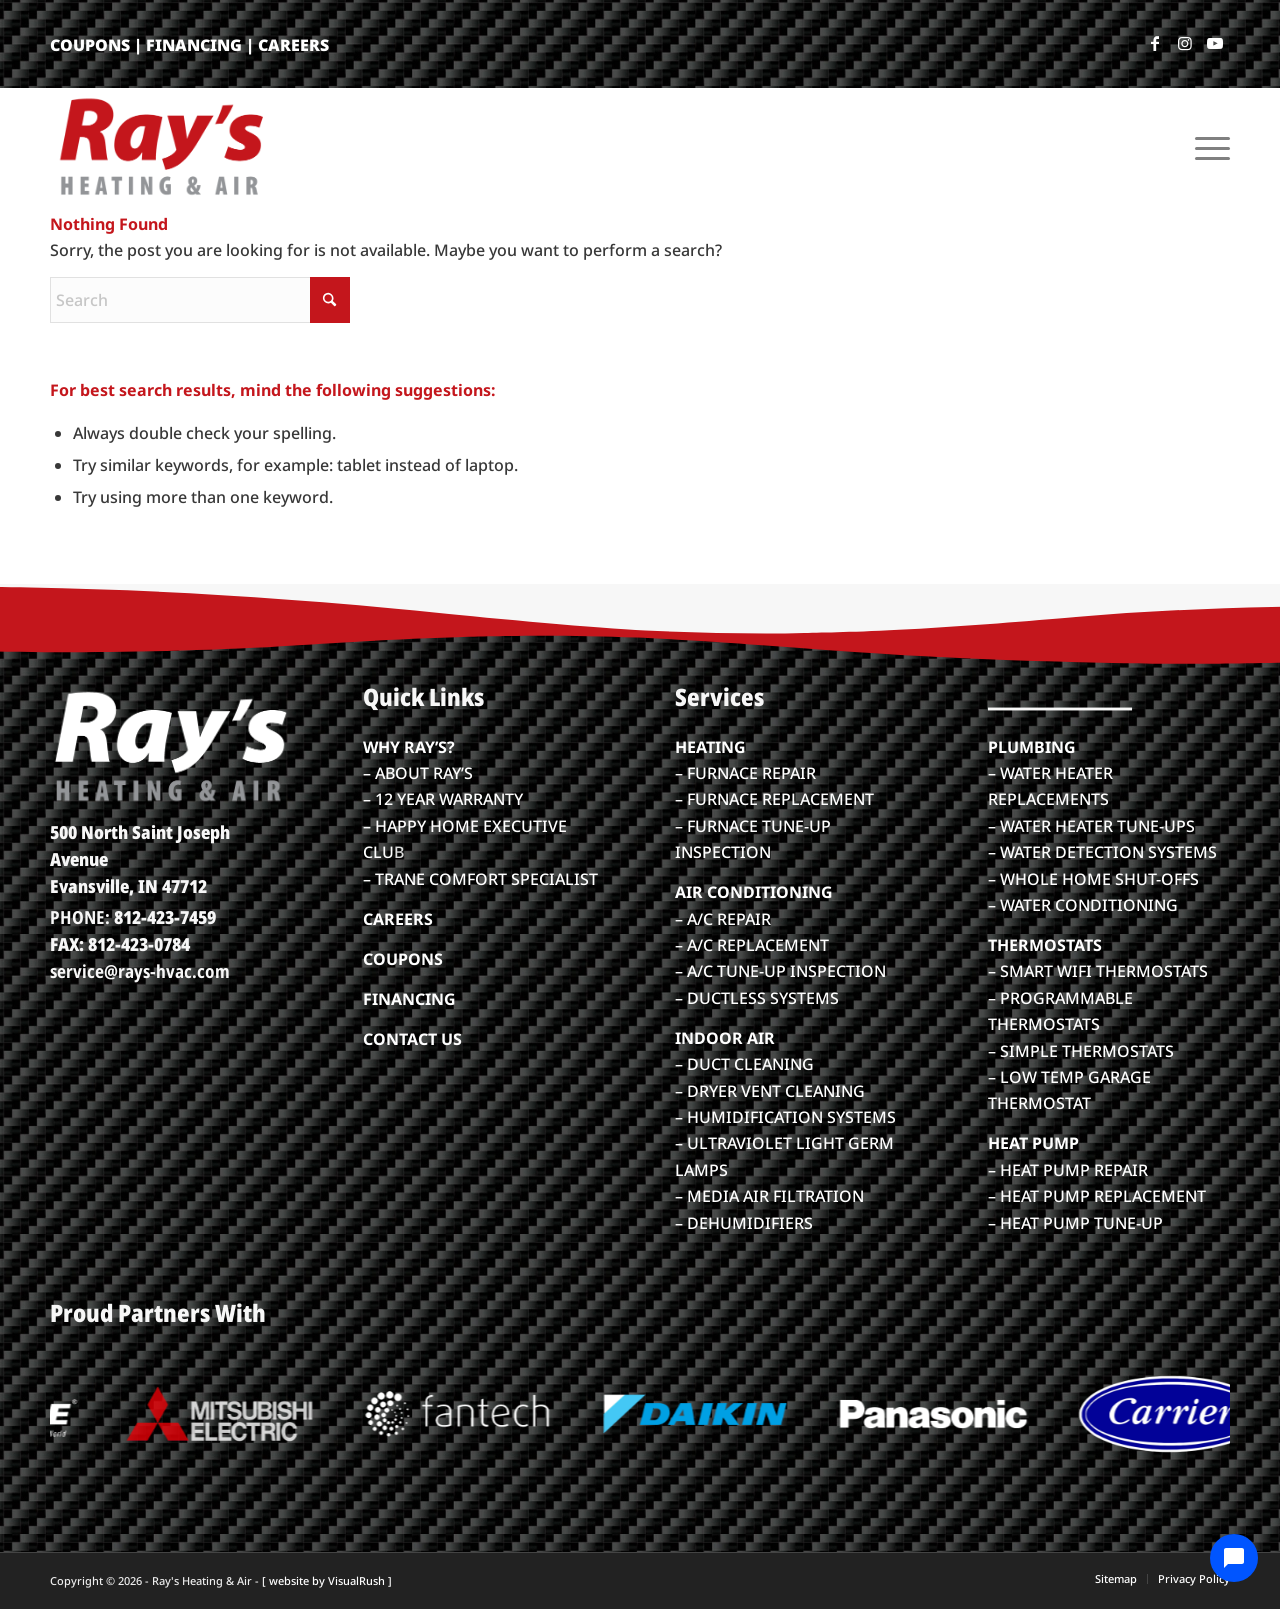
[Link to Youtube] (1215, 43)
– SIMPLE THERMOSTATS (1081, 1051)
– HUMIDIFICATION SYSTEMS (785, 1117)
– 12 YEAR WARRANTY (443, 799)
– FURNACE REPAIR (745, 773)
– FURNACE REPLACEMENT (774, 799)
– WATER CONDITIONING (1083, 905)
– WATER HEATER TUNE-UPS (1091, 826)
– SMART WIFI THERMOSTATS (1098, 971)
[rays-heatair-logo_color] (159, 146)
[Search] (200, 300)
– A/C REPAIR (723, 919)
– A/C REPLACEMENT (752, 945)
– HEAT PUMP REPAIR (1068, 1170)
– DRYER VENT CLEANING (770, 1091)
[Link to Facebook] (1155, 43)
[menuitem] (1206, 146)
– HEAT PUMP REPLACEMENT (1097, 1196)
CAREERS (293, 45)
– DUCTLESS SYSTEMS (757, 998)
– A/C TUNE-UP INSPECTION (780, 971)
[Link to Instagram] (1185, 43)
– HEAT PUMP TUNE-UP (1075, 1223)
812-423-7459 (165, 917)
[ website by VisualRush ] (327, 1580)
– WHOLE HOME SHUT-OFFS (1093, 879)
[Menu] (1206, 146)
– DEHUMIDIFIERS (744, 1223)
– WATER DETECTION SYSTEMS (1102, 852)
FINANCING (194, 45)
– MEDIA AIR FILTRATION (769, 1196)
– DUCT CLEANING (744, 1064)
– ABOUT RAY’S (418, 773)
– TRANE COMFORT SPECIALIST (480, 879)
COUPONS (90, 45)
